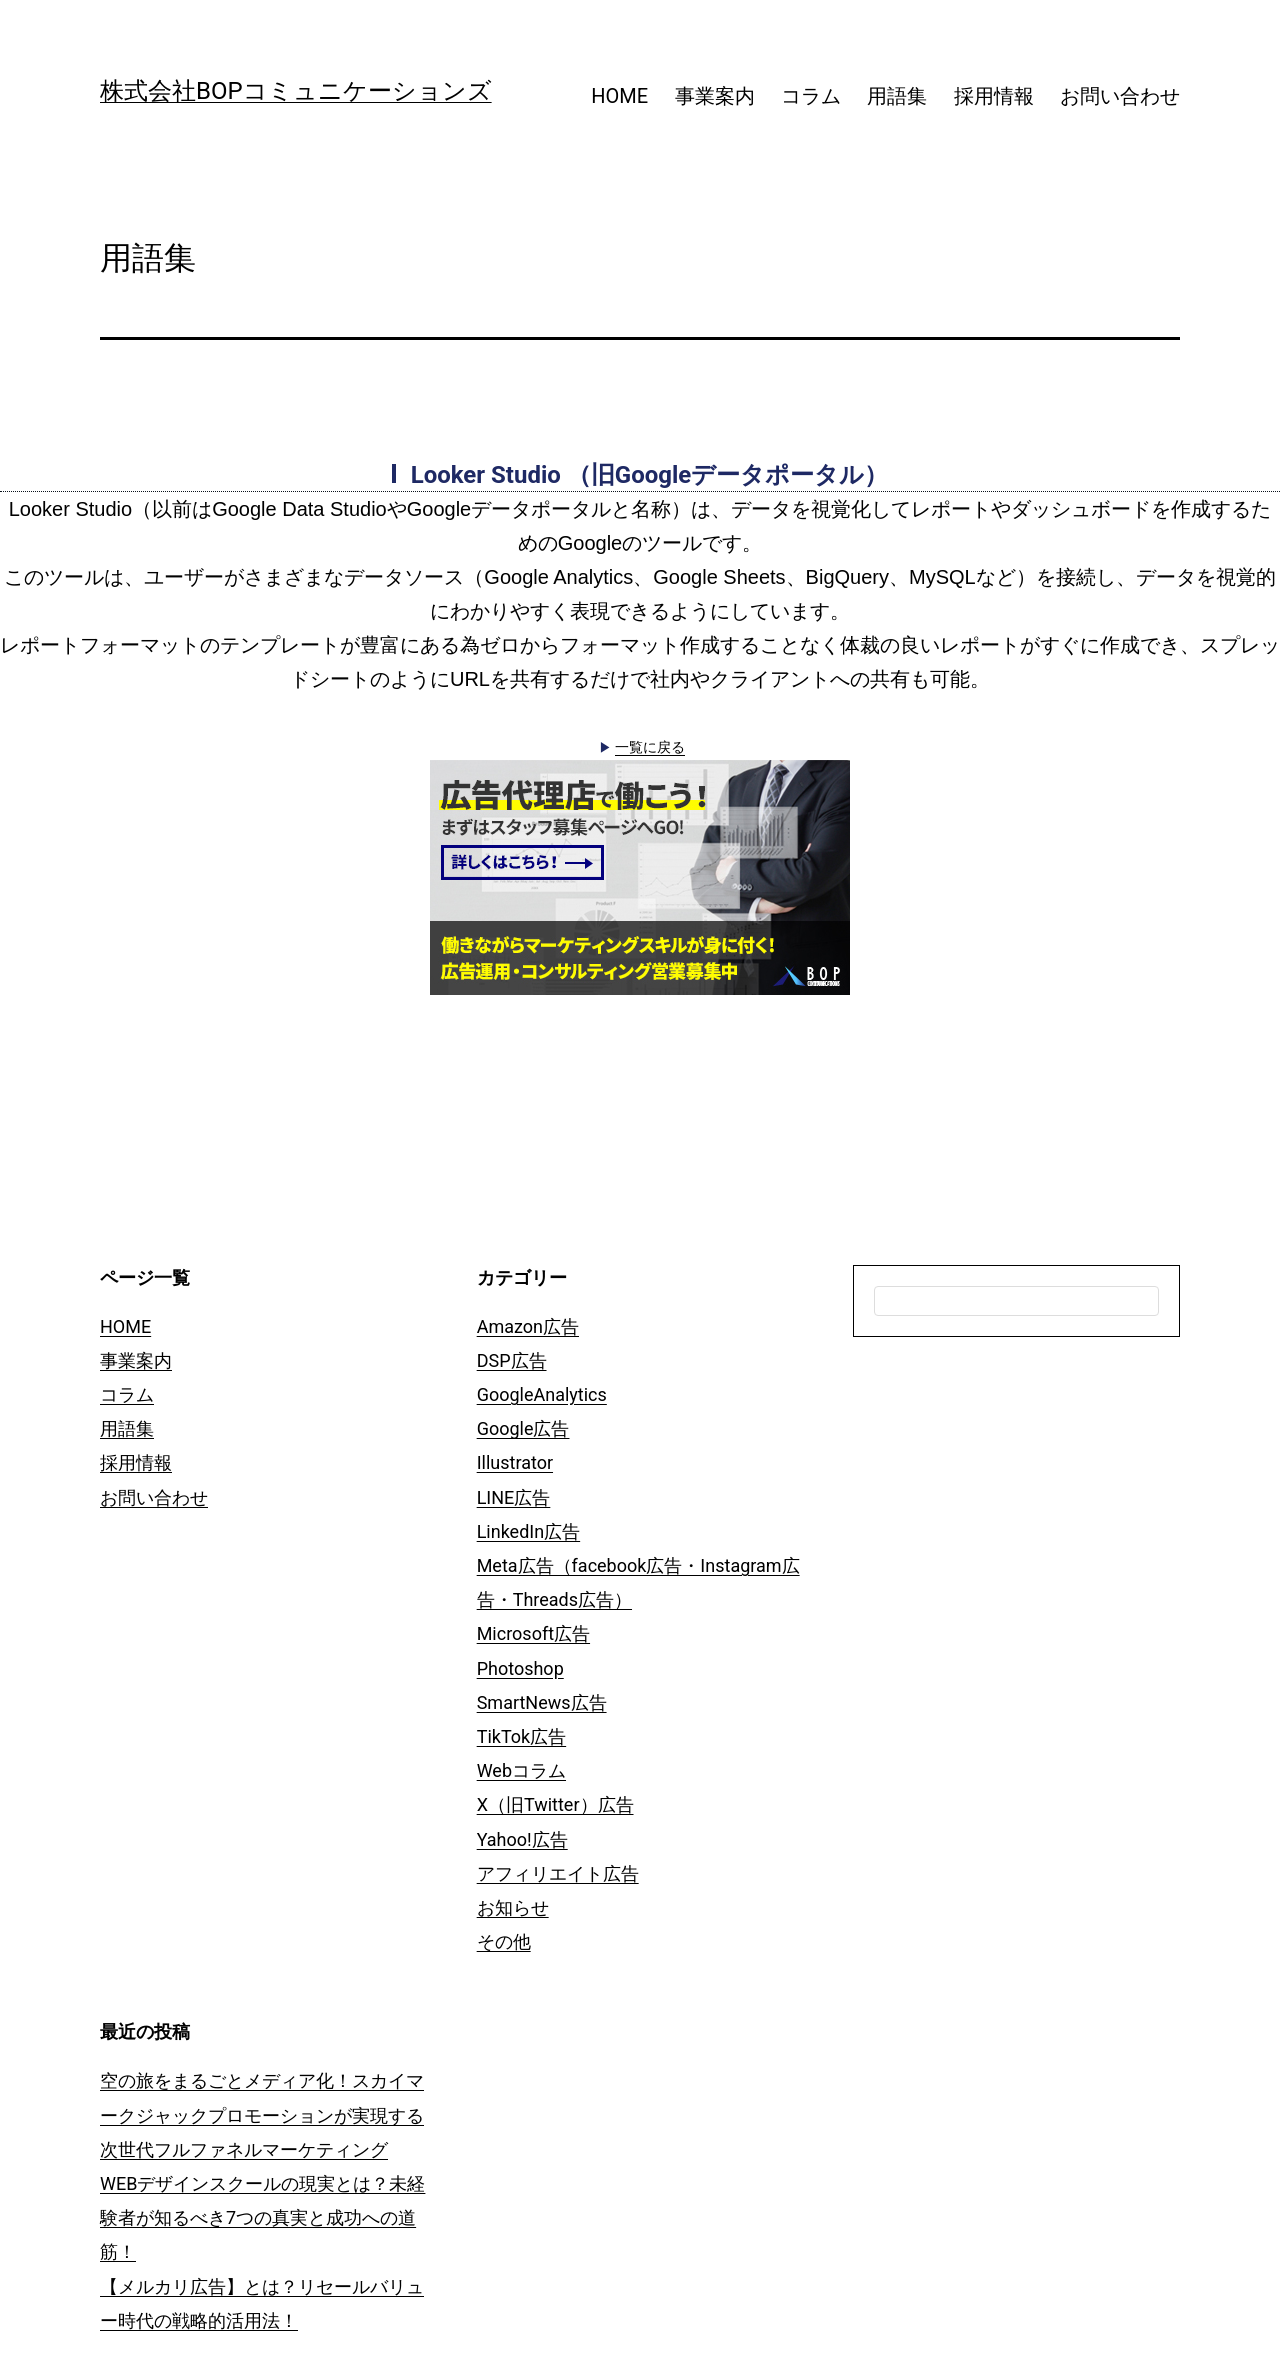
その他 (504, 1941)
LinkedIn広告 (529, 1531)
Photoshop (520, 1668)
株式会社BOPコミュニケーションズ (296, 91)
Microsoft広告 (533, 1633)
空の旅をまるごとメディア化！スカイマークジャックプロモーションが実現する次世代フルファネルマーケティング (262, 2114)
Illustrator (515, 1462)
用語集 (897, 96)
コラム (811, 96)
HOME (619, 96)
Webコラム (521, 1770)
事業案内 (715, 96)
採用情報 (994, 96)
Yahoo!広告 (522, 1839)
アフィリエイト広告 (558, 1873)
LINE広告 (514, 1497)
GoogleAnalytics (542, 1394)
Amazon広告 (528, 1326)
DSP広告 (512, 1360)
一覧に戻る (650, 747)
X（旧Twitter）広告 (555, 1804)
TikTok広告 (522, 1736)
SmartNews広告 (542, 1702)
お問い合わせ (1120, 96)
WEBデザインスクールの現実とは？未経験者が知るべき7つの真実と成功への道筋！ (262, 2217)
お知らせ (513, 1907)
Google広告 (523, 1428)
